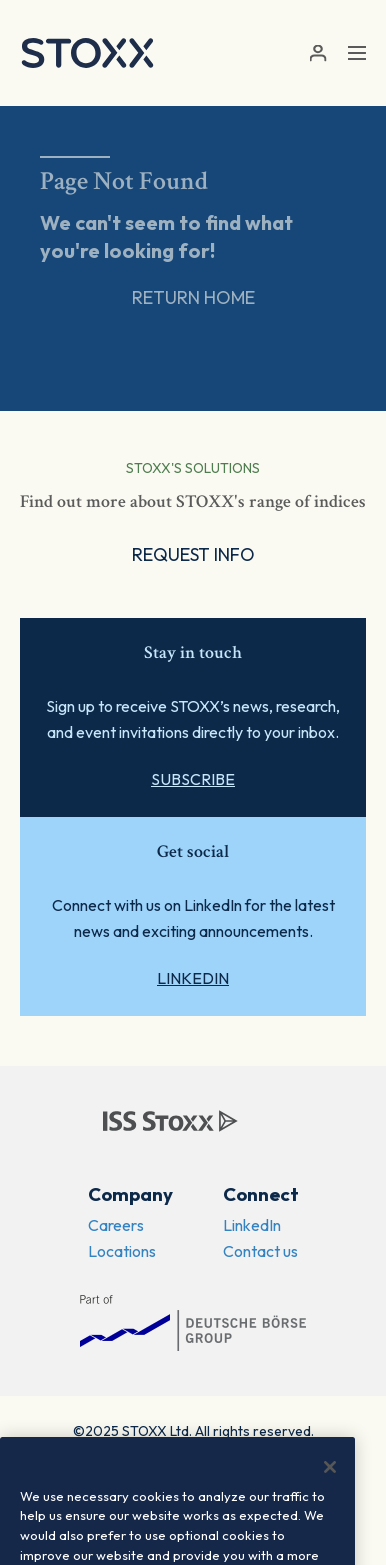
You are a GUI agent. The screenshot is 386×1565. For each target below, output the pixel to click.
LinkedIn (193, 978)
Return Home (193, 297)
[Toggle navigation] (357, 53)
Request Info (193, 554)
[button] (317, 53)
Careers (116, 1225)
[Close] (330, 1467)
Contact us (260, 1251)
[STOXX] (87, 53)
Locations (122, 1251)
